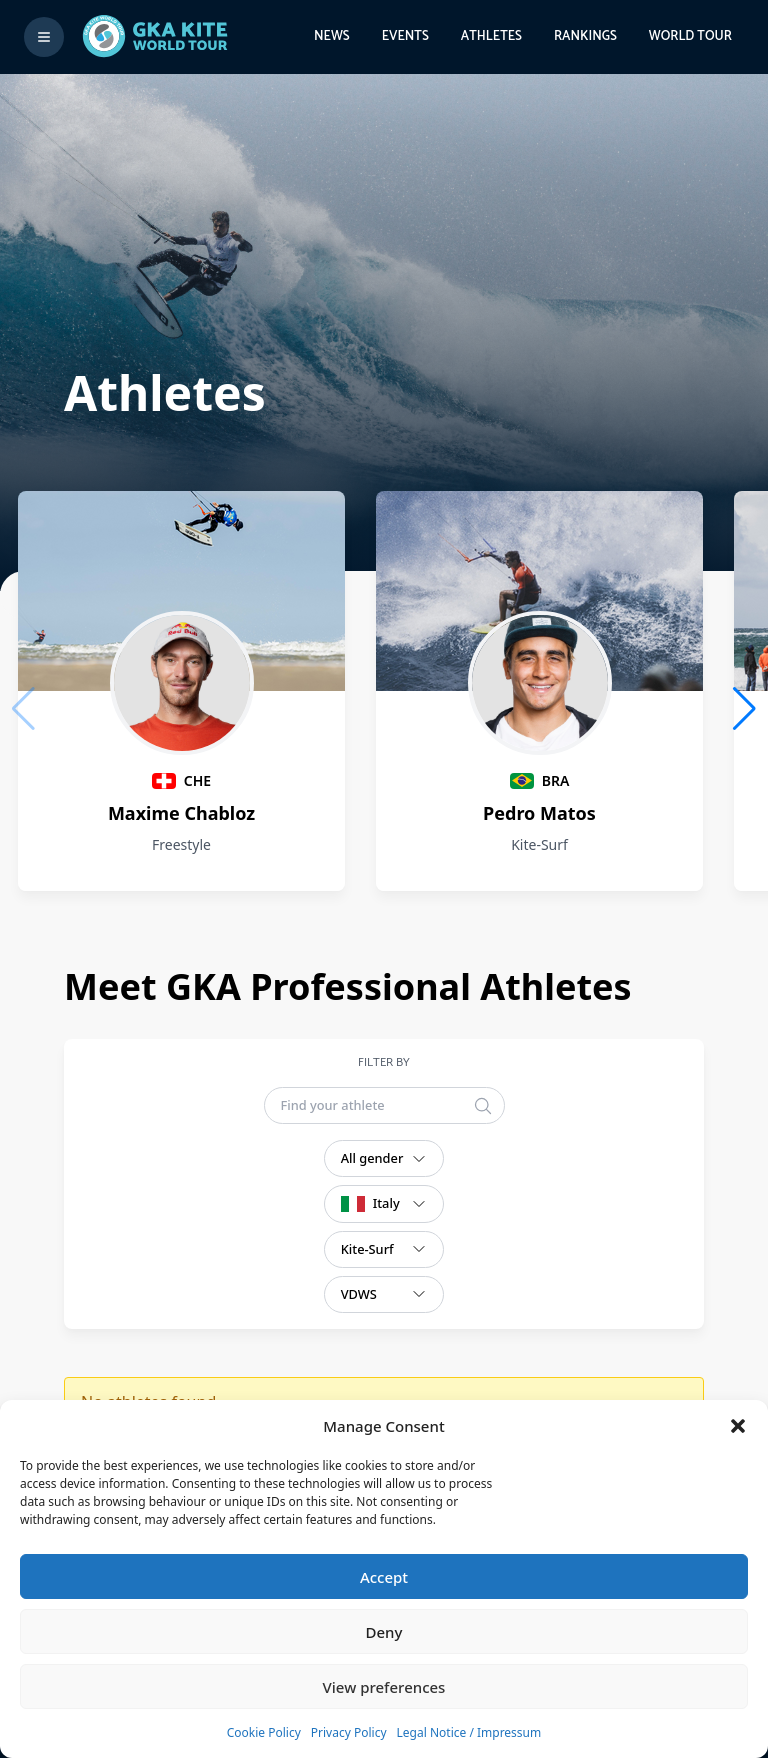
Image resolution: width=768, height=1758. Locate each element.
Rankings (585, 36)
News (332, 36)
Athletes (491, 36)
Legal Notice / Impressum (469, 1732)
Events (405, 36)
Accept (384, 1577)
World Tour (690, 36)
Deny (384, 1632)
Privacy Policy (349, 1732)
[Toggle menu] (44, 37)
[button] (738, 1426)
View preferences (384, 1687)
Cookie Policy (264, 1732)
